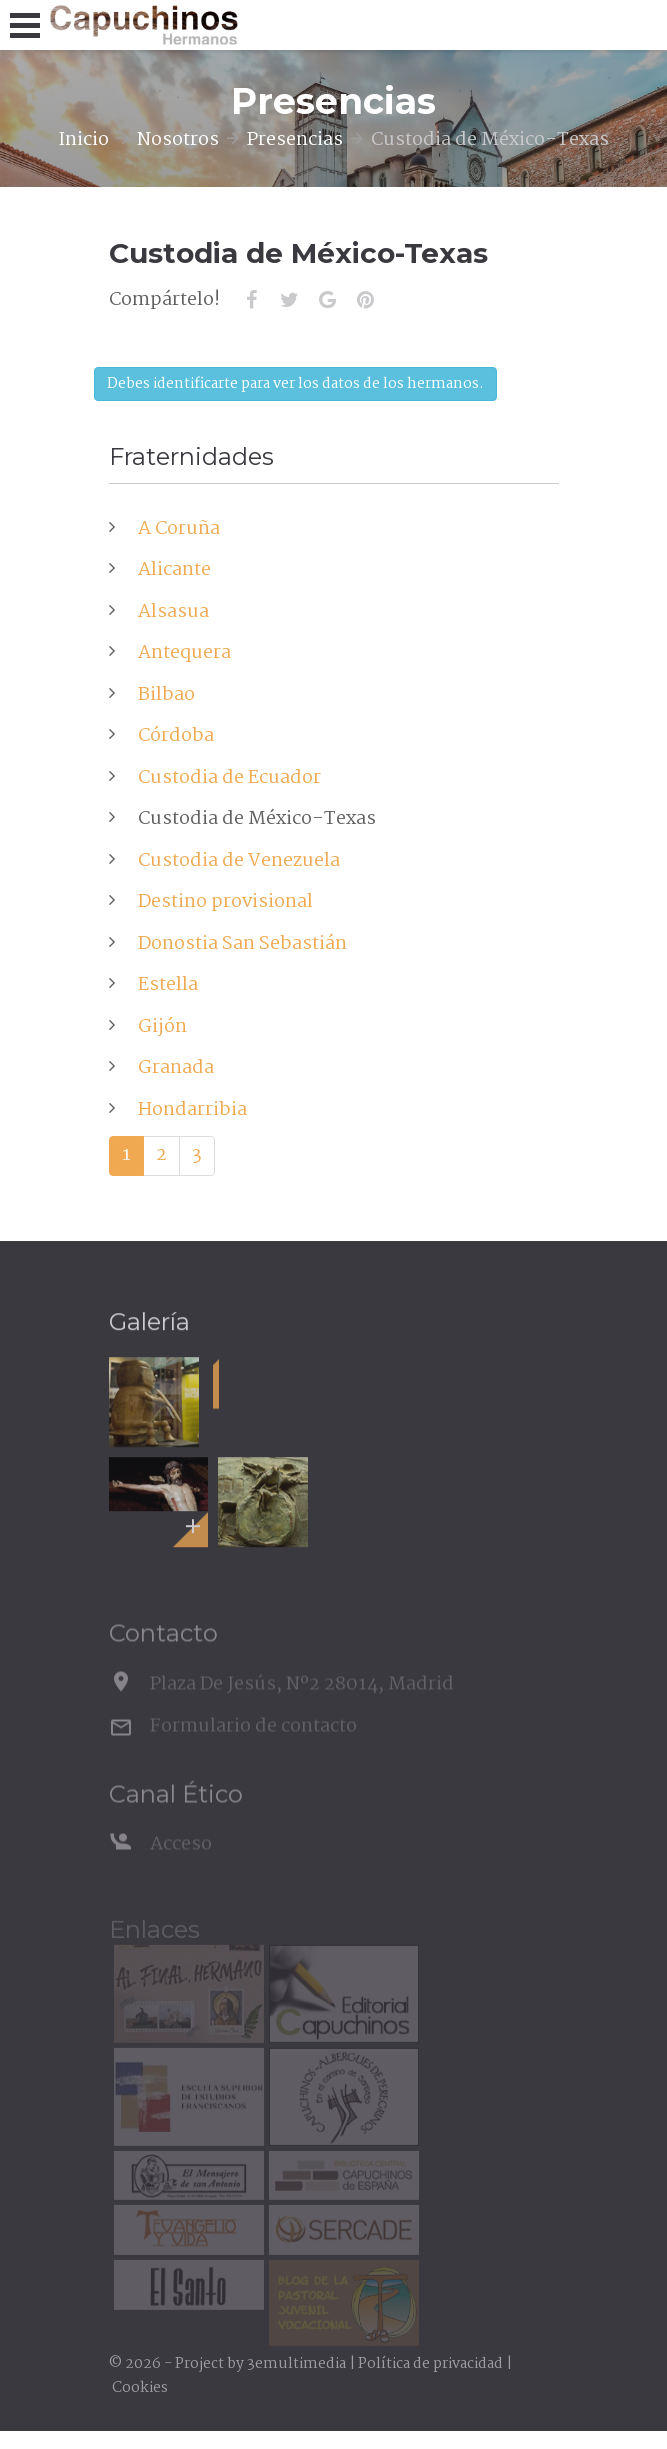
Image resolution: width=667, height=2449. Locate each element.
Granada (176, 1068)
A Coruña (179, 529)
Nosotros (178, 140)
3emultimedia (296, 2364)
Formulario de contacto (253, 1744)
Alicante (174, 570)
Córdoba (176, 736)
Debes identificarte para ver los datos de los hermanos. (295, 384)
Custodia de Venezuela (239, 861)
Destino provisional (225, 902)
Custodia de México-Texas (257, 819)
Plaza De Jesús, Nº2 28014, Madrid (302, 1701)
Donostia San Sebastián (242, 944)
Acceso (181, 1861)
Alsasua (173, 612)
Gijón (162, 1027)
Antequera (184, 653)
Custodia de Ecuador (229, 778)
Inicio (83, 140)
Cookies (140, 2388)
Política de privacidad (430, 2364)
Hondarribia (192, 1110)
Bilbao (166, 695)
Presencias (295, 140)
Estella (168, 985)
